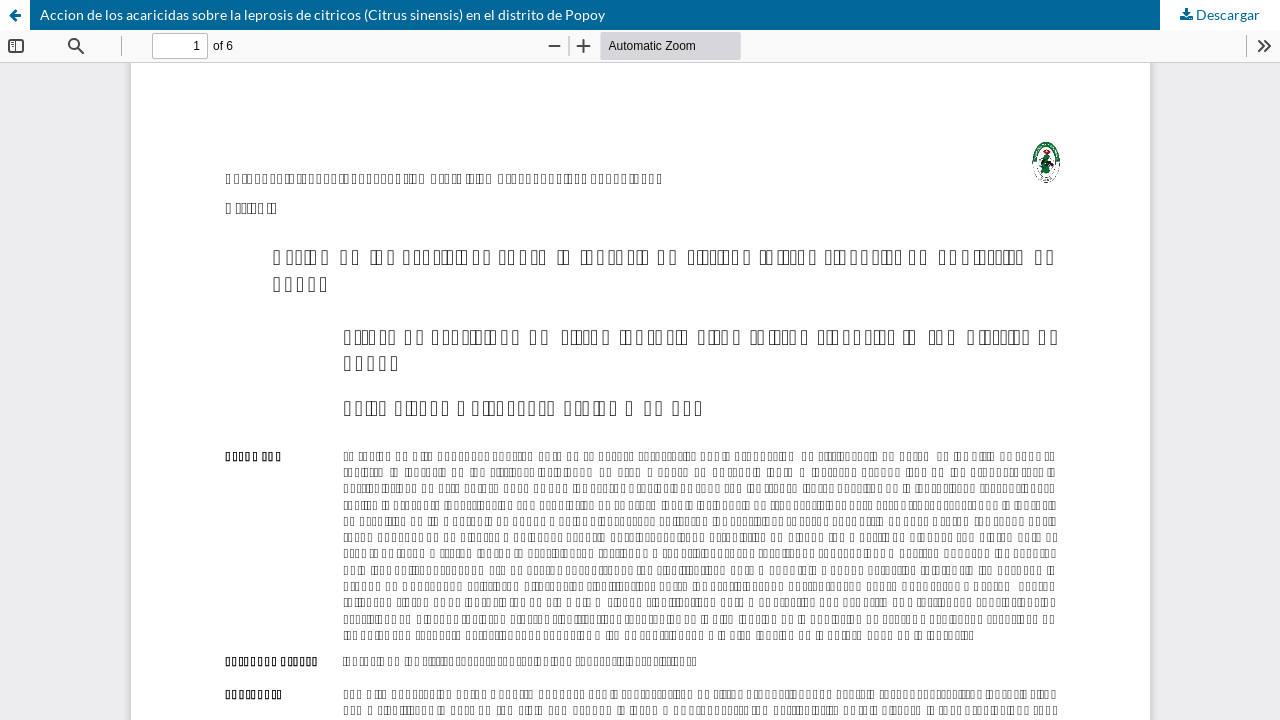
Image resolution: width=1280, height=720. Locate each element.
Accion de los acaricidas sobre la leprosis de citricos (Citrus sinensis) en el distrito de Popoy (322, 14)
